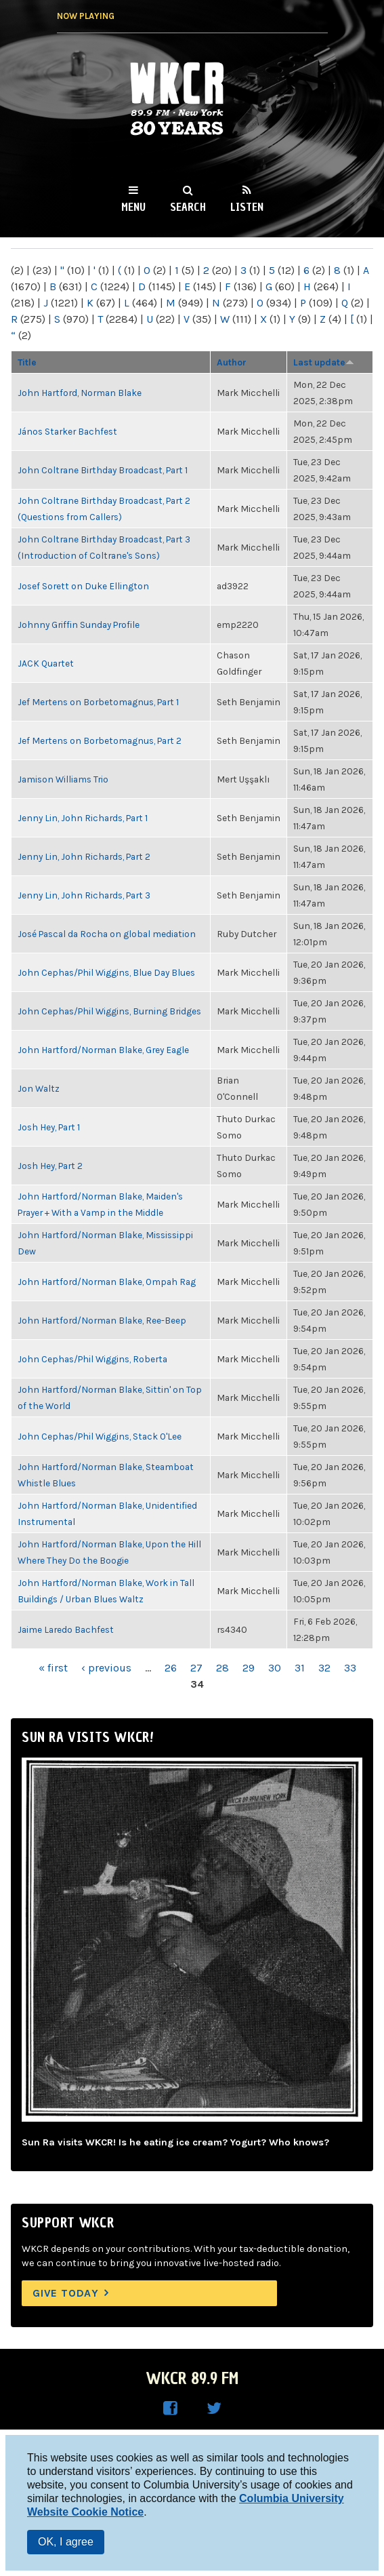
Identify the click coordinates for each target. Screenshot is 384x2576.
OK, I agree (65, 2542)
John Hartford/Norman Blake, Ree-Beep (102, 1320)
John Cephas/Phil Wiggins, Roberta (92, 1358)
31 (300, 1667)
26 (171, 1667)
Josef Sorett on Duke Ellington (83, 585)
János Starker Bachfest (67, 431)
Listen (246, 206)
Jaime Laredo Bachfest (66, 1629)
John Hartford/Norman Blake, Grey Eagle (103, 1049)
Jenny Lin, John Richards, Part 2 (84, 856)
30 (274, 1667)
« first (53, 1667)
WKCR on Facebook (171, 2408)
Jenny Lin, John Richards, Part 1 (83, 817)
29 (248, 1667)
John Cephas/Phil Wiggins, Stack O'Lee (100, 1436)
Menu (133, 206)
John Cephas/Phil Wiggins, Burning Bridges (109, 1011)
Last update (323, 362)
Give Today (66, 2292)
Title (27, 362)
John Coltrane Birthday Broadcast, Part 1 (103, 469)
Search (188, 206)
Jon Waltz (39, 1088)
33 (350, 1667)
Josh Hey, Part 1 (49, 1127)
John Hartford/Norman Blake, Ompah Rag (107, 1281)
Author (232, 362)
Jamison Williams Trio (63, 779)
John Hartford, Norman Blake (80, 392)
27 (196, 1667)
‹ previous (106, 1667)
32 (324, 1667)
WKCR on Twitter (214, 2408)
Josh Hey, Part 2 (50, 1165)
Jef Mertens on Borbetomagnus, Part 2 (100, 740)
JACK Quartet (46, 663)
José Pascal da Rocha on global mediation (107, 933)
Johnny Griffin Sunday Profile (79, 624)
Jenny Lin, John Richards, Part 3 (84, 895)
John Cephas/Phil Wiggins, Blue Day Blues (106, 972)
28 (222, 1667)
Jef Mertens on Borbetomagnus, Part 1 (98, 701)
